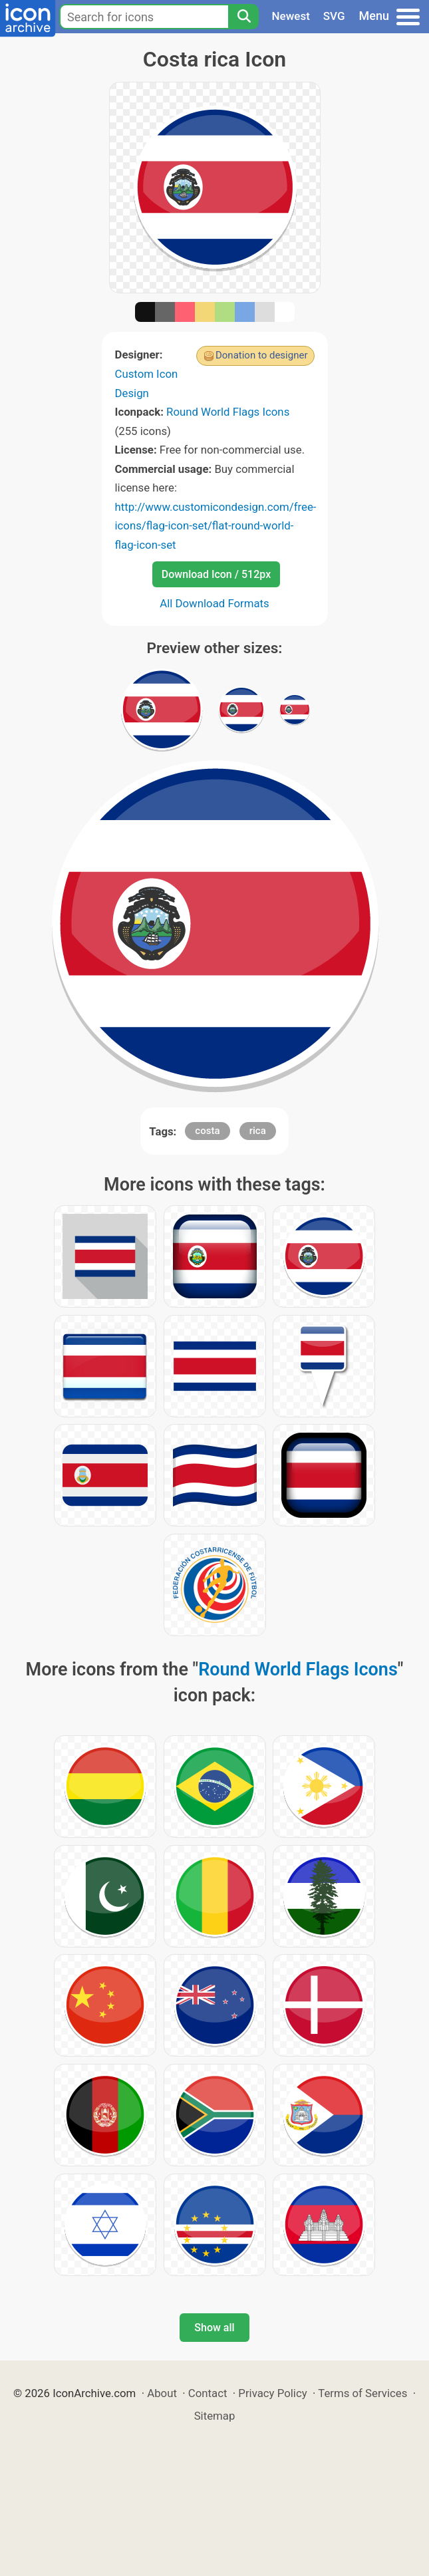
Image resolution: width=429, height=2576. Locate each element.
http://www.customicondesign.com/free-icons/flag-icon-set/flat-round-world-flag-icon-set (216, 525)
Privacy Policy (272, 2393)
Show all (214, 2327)
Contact (207, 2393)
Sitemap (214, 2415)
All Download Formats (214, 603)
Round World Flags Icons (227, 411)
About (162, 2393)
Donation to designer (261, 355)
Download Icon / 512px (216, 574)
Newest (291, 16)
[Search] (243, 16)
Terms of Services (362, 2393)
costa (207, 1131)
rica (257, 1131)
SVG (334, 16)
